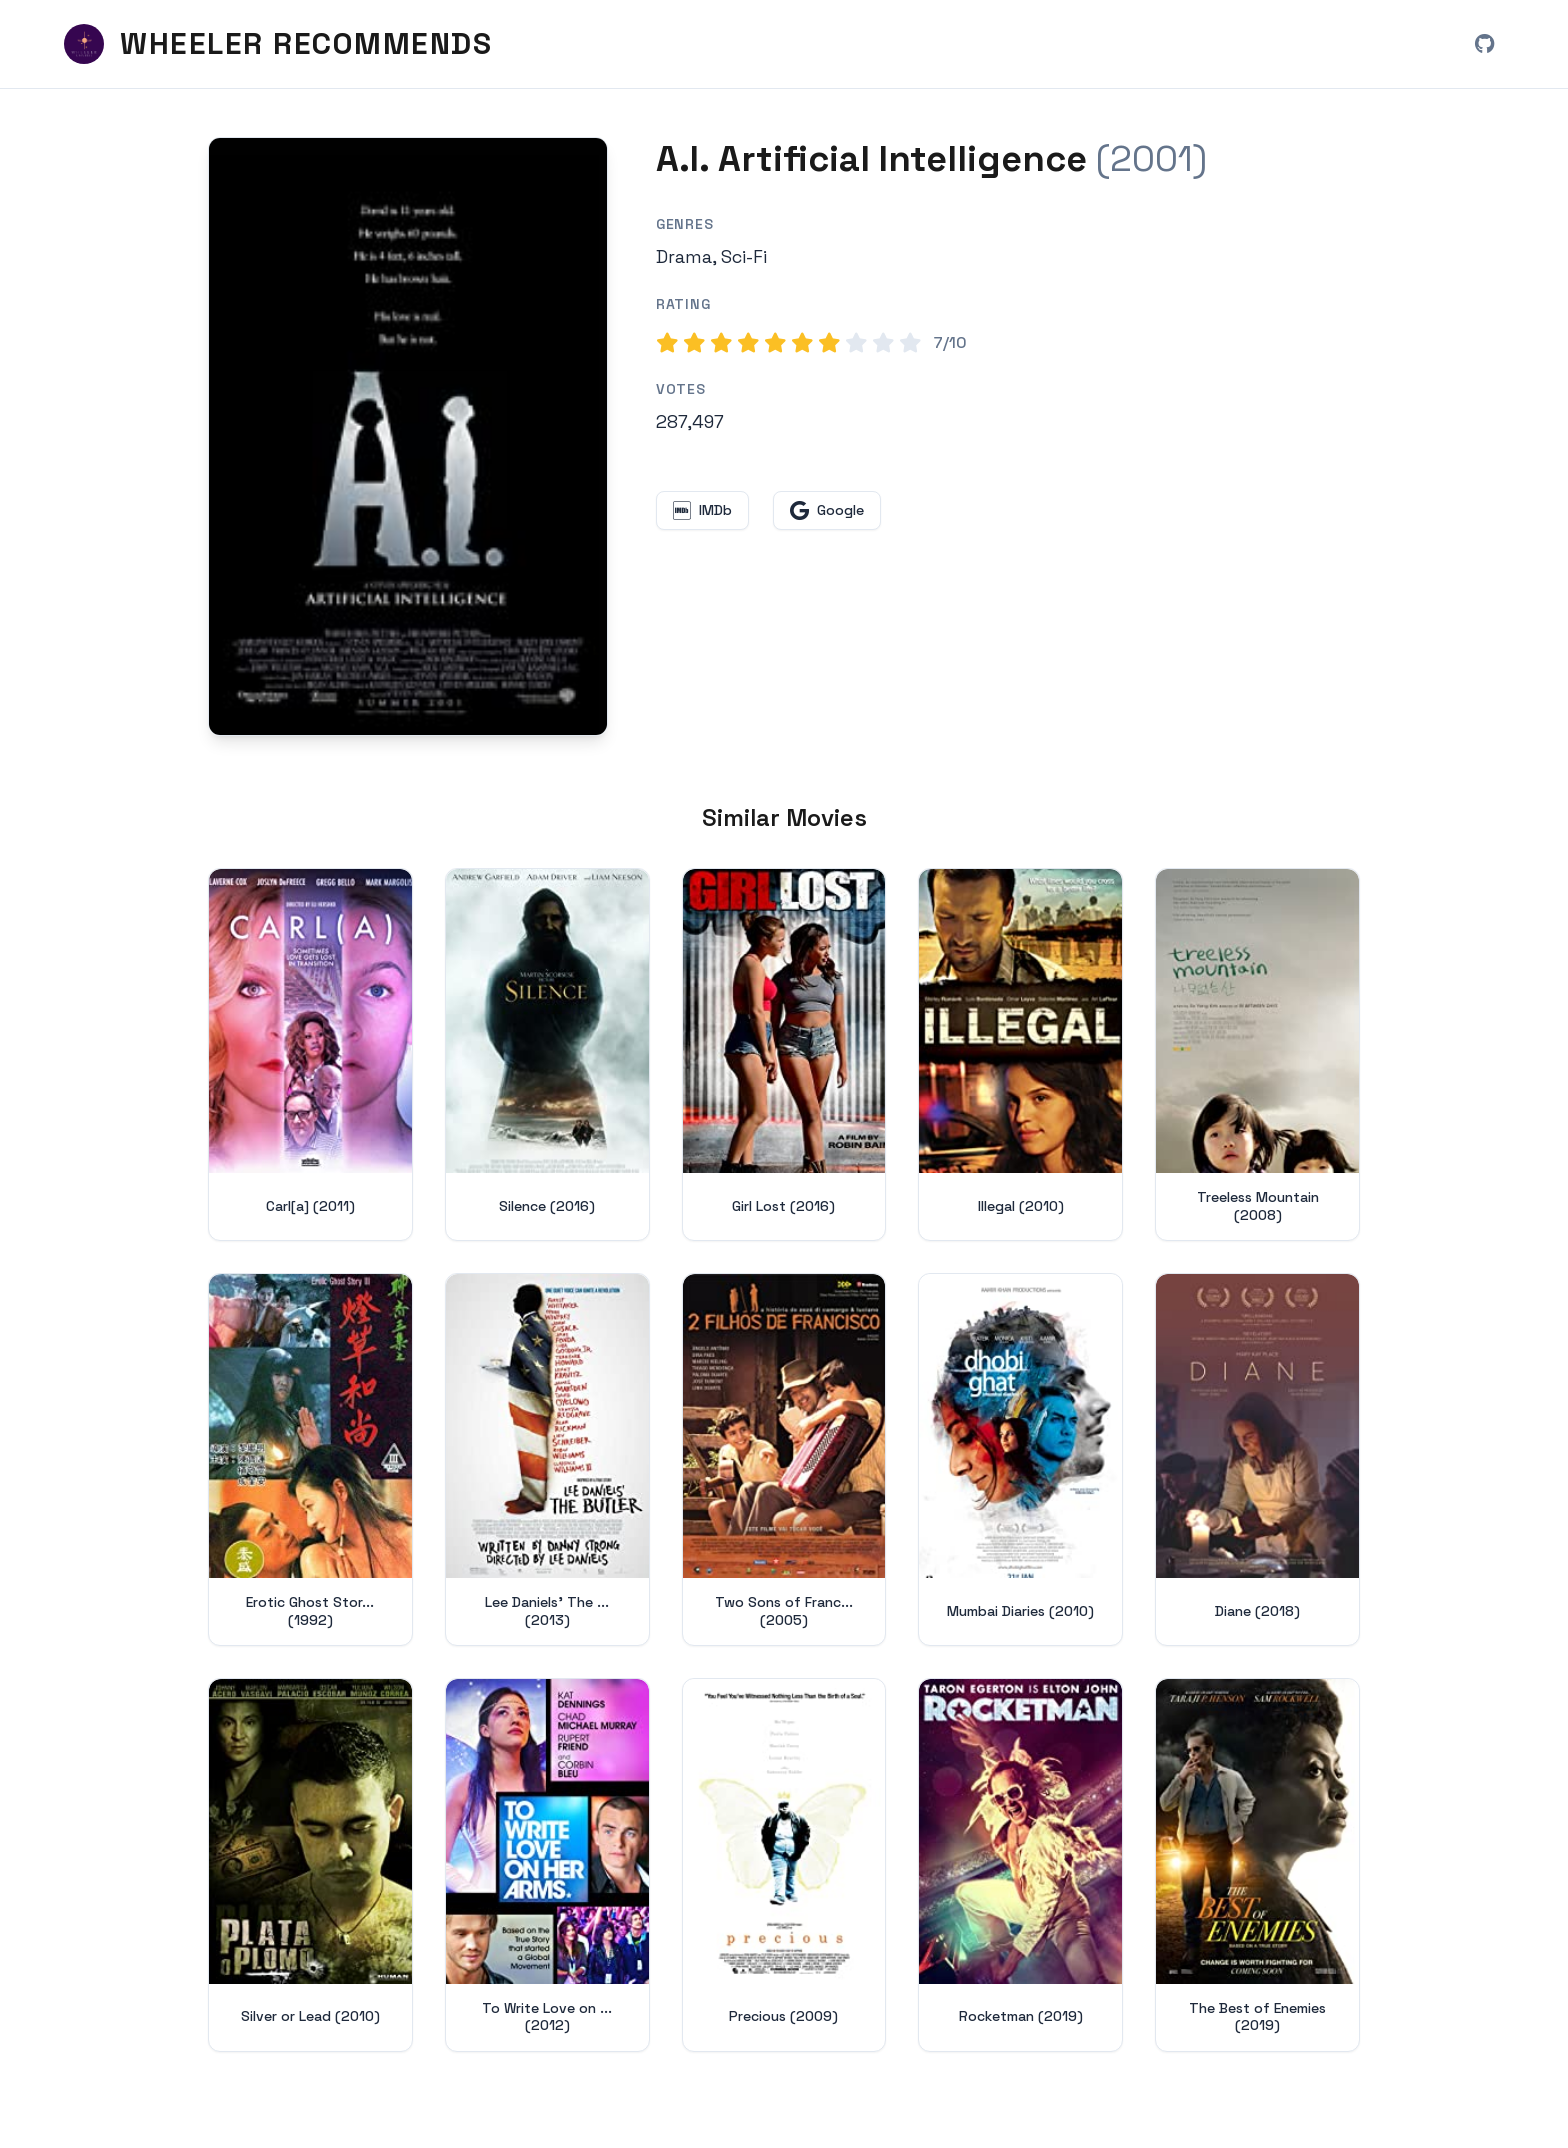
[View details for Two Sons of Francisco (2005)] (784, 1459)
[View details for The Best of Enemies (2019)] (1257, 1864)
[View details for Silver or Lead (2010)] (310, 1864)
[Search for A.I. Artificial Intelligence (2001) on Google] (408, 436)
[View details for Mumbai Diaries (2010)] (1020, 1459)
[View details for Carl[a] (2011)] (310, 1054)
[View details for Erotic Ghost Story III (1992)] (310, 1459)
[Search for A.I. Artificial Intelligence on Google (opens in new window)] (827, 510)
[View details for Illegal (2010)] (1020, 1054)
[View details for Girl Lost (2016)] (784, 1054)
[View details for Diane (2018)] (1257, 1459)
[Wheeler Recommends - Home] (278, 44)
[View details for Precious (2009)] (784, 1864)
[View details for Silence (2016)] (547, 1054)
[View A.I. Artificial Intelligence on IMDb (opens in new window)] (702, 510)
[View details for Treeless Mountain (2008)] (1257, 1054)
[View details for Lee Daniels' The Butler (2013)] (547, 1459)
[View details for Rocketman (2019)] (1020, 1864)
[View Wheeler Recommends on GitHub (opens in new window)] (1484, 44)
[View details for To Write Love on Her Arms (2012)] (547, 1864)
